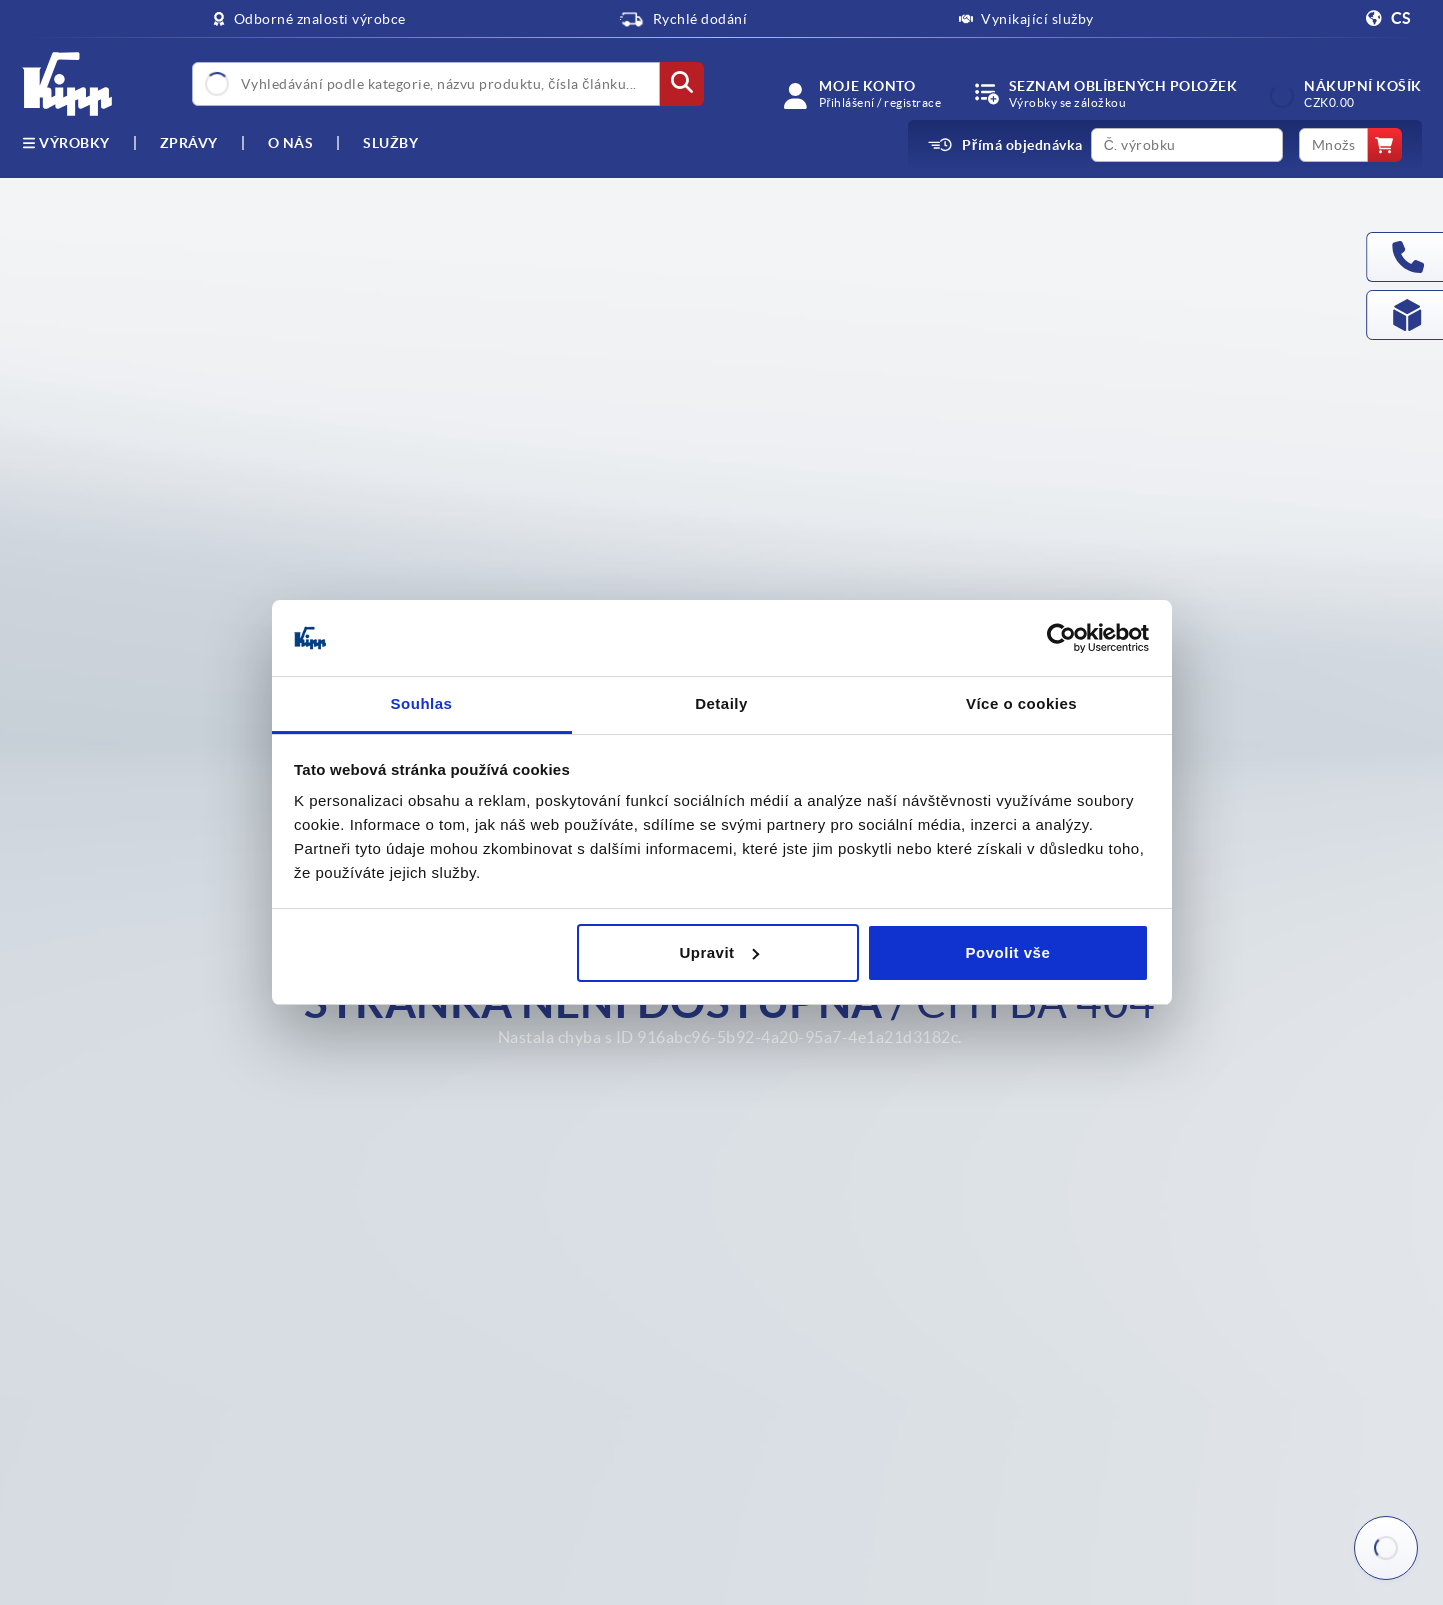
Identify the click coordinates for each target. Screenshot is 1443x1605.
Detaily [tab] (721, 703)
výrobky (66, 143)
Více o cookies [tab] (1021, 703)
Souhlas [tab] (422, 703)
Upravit (718, 952)
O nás (291, 143)
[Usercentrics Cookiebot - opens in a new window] (1061, 638)
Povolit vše (1008, 952)
